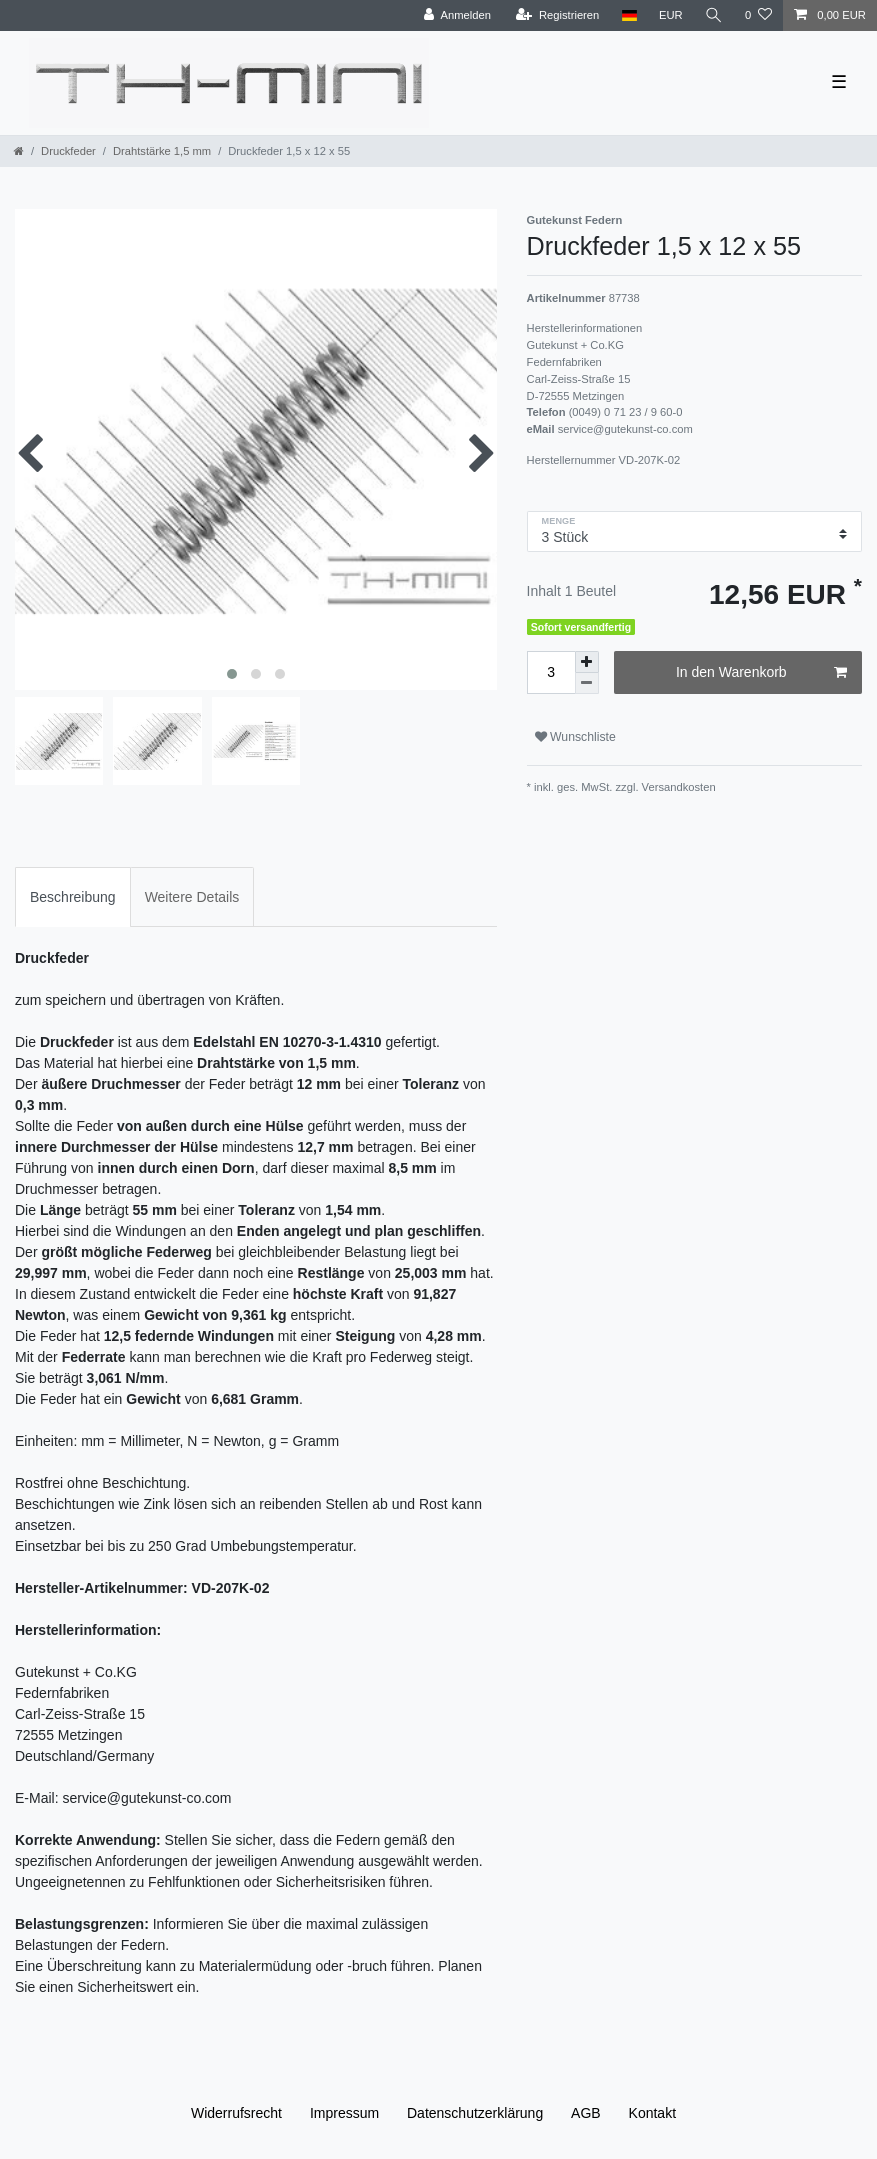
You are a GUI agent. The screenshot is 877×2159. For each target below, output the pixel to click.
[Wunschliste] (758, 15)
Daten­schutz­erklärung (475, 2113)
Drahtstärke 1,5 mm (162, 151)
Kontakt (652, 2113)
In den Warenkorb (761, 673)
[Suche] (714, 15)
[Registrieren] (557, 15)
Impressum (344, 2113)
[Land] (628, 15)
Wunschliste (575, 737)
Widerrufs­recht (236, 2113)
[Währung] (671, 15)
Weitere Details (192, 897)
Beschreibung (73, 897)
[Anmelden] (457, 15)
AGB (586, 2113)
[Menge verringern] (587, 683)
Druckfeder (68, 151)
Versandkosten (677, 787)
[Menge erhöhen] (587, 662)
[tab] (73, 896)
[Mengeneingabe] (551, 672)
